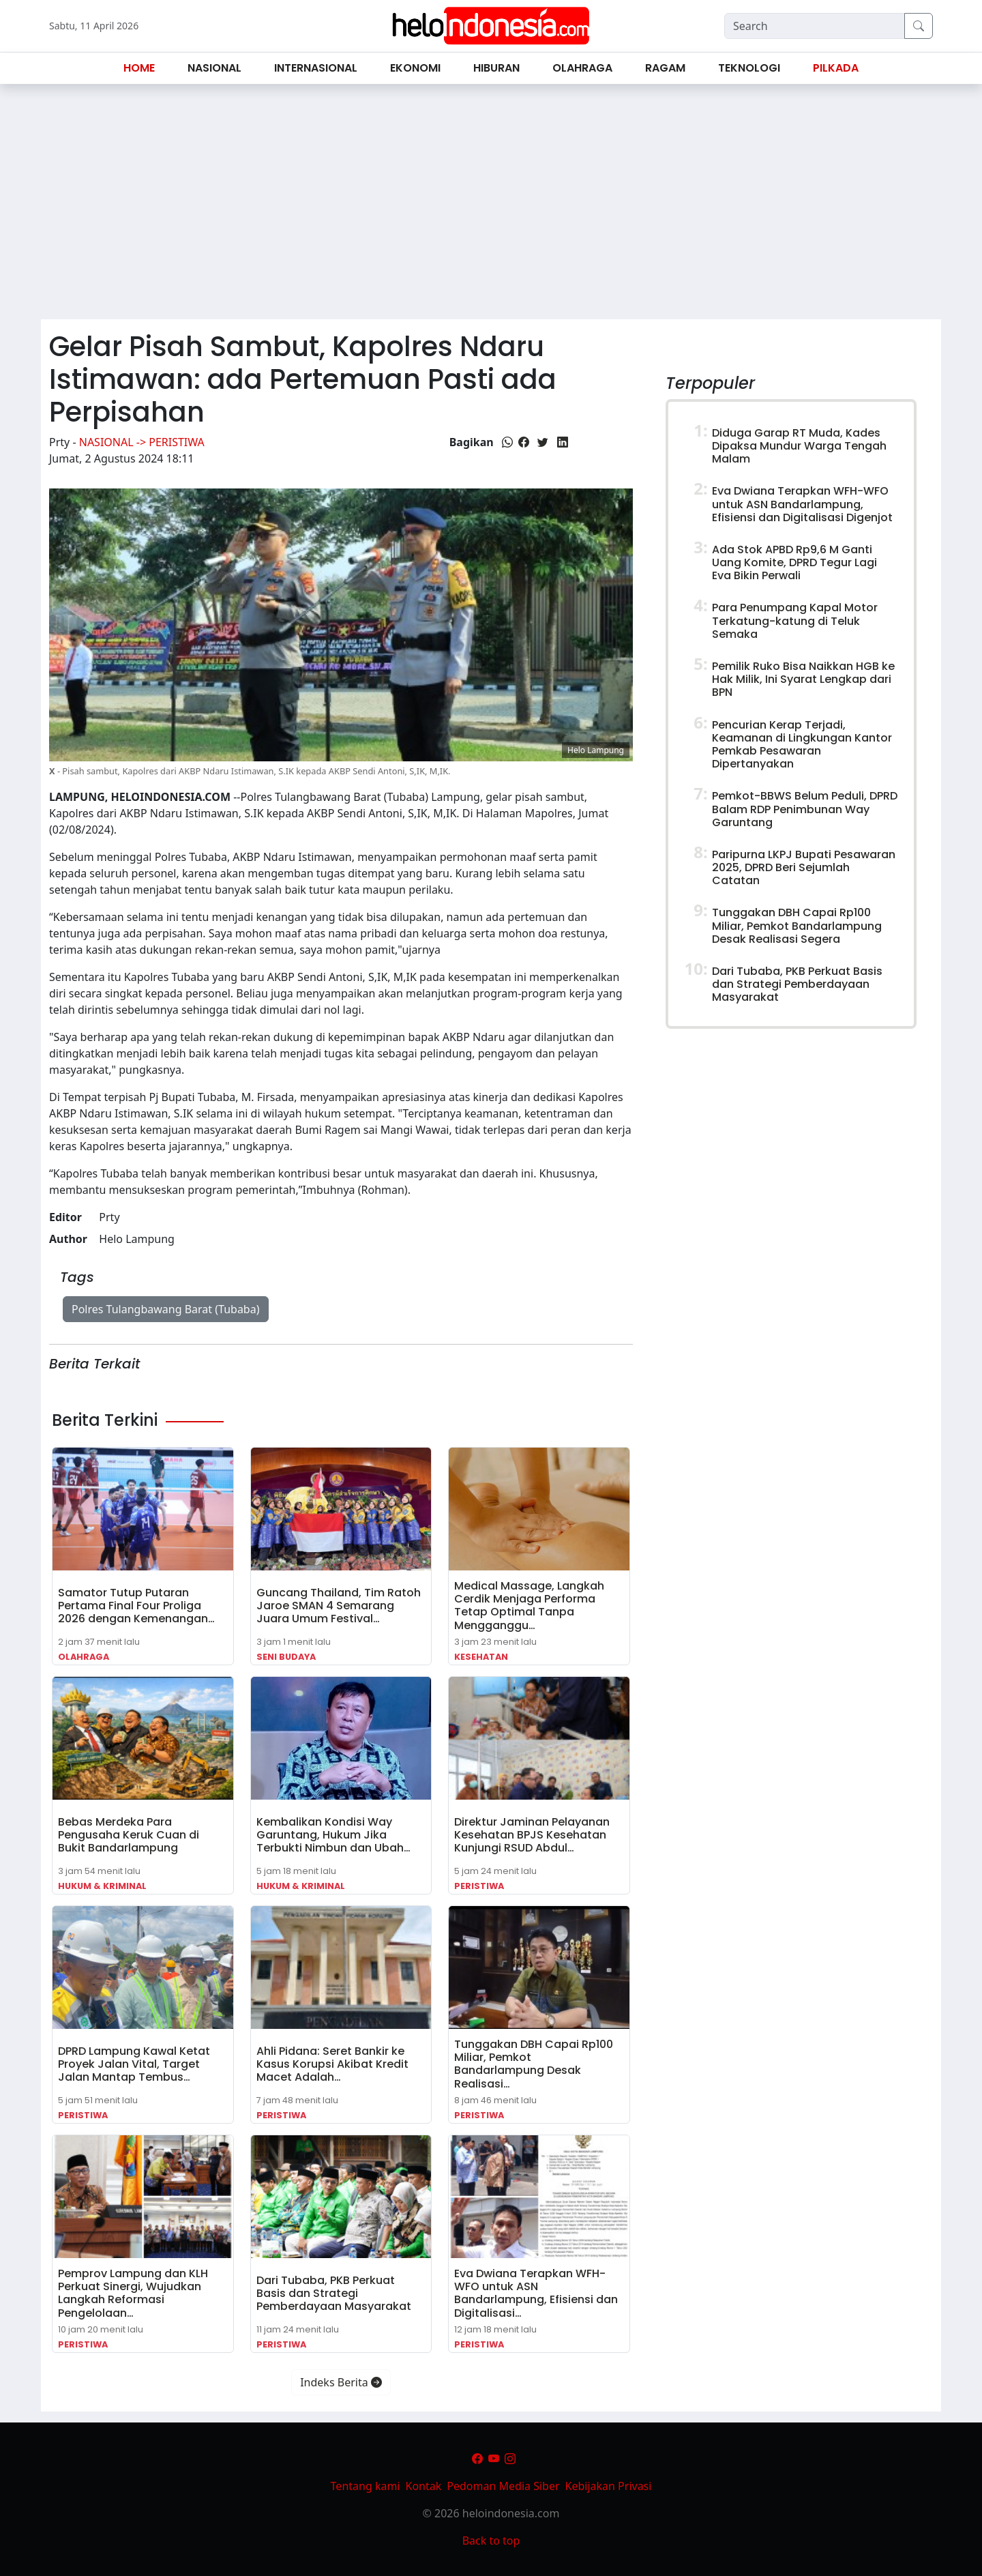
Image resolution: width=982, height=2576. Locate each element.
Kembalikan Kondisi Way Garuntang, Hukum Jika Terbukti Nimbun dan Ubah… (333, 1835)
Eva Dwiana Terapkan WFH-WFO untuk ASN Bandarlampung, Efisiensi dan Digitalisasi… (536, 2293)
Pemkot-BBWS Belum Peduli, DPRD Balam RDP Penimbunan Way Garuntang (804, 809)
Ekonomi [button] (415, 68)
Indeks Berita (341, 2382)
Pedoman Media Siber (503, 2485)
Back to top (491, 2540)
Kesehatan (481, 1657)
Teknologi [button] (749, 68)
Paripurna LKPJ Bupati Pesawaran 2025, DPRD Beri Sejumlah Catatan (803, 867)
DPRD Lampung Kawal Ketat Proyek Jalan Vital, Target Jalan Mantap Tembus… (134, 2064)
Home (139, 68)
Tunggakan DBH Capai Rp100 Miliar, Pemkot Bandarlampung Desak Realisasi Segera (797, 925)
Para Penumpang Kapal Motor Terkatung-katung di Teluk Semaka (795, 620)
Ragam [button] (665, 68)
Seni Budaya (286, 1657)
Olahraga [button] (582, 68)
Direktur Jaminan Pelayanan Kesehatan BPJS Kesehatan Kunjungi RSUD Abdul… (532, 1835)
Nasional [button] (214, 68)
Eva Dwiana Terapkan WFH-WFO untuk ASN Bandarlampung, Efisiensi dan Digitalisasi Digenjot (802, 504)
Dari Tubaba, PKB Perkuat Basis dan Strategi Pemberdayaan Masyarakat (333, 2293)
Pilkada (836, 68)
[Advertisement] (491, 207)
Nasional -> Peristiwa (142, 442)
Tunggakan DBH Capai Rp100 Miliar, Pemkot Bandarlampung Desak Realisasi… (533, 2064)
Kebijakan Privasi (608, 2485)
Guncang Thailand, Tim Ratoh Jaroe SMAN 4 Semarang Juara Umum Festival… (338, 1605)
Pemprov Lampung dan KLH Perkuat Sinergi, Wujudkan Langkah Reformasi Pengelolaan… (133, 2293)
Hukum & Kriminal (102, 1886)
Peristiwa (479, 1886)
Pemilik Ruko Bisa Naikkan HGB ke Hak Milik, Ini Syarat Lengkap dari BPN (803, 679)
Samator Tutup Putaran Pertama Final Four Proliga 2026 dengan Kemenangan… (136, 1605)
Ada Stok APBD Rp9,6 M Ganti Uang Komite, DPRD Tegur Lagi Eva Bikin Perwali (794, 562)
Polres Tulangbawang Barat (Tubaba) (166, 1309)
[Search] (814, 26)
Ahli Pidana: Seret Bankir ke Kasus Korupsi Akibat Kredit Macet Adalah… (332, 2064)
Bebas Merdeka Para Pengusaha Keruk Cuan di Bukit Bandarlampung (128, 1835)
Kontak (424, 2485)
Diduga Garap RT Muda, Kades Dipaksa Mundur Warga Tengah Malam (799, 446)
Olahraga (83, 1657)
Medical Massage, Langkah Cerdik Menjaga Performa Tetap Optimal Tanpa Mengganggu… (529, 1605)
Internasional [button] (315, 68)
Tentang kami (365, 2485)
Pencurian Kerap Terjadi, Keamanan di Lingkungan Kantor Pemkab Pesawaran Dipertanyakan (802, 744)
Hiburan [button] (496, 68)
